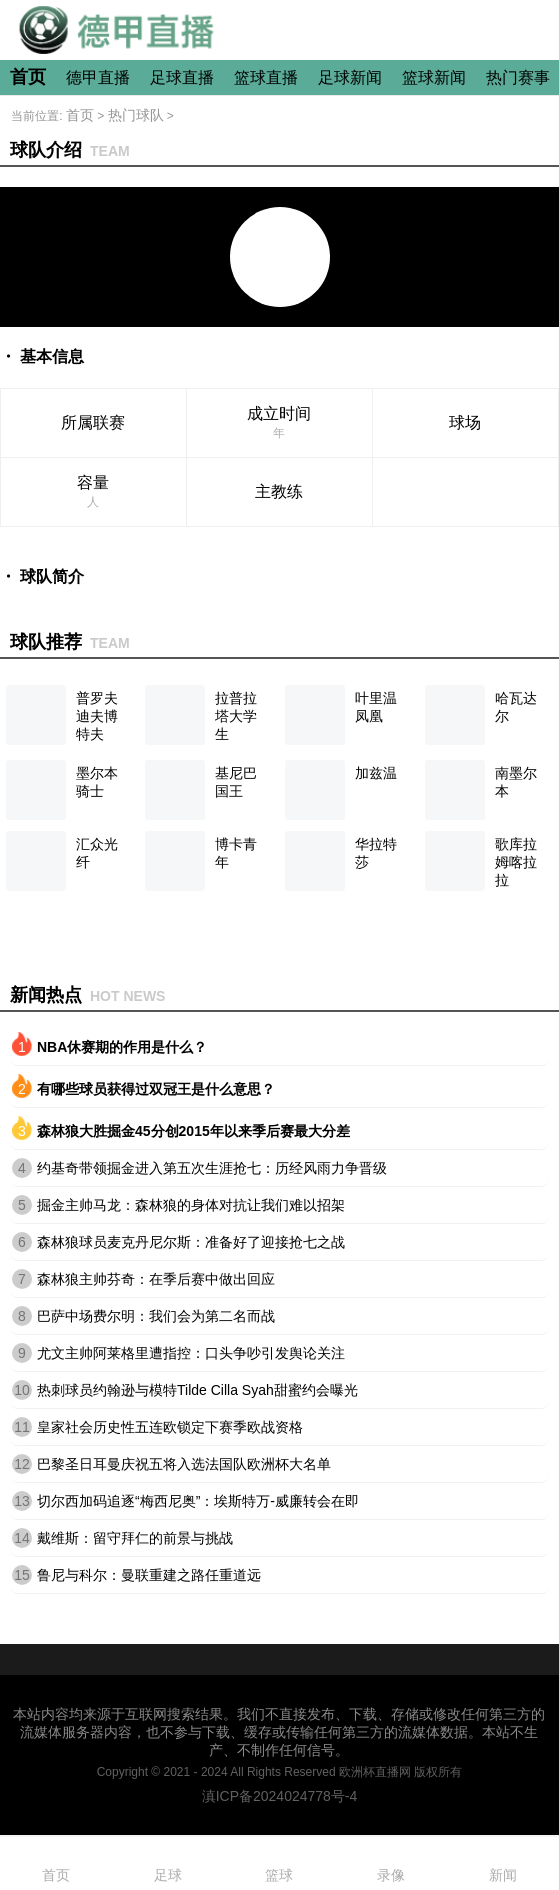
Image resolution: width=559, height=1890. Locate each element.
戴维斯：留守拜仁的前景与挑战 (135, 1538)
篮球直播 (266, 77)
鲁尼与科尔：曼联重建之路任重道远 (149, 1575)
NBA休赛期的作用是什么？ (122, 1047)
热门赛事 (518, 77)
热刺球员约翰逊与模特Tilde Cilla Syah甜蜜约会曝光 (197, 1390)
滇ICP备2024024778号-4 (280, 1796)
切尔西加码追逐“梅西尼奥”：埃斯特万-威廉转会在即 (198, 1501)
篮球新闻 (434, 77)
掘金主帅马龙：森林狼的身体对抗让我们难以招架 (191, 1205)
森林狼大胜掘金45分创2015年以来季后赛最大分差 (193, 1131)
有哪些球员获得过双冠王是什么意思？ (156, 1089)
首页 (28, 77)
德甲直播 (98, 77)
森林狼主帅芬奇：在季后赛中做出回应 (156, 1279)
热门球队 (136, 115)
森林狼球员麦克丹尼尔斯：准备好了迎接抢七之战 (191, 1242)
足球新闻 (350, 77)
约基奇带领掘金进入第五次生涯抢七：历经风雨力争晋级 (212, 1168)
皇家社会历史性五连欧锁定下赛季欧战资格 (170, 1427)
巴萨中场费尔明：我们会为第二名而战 (156, 1316)
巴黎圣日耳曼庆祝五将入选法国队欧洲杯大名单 (184, 1464)
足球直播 (182, 77)
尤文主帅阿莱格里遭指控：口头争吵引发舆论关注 (191, 1353)
